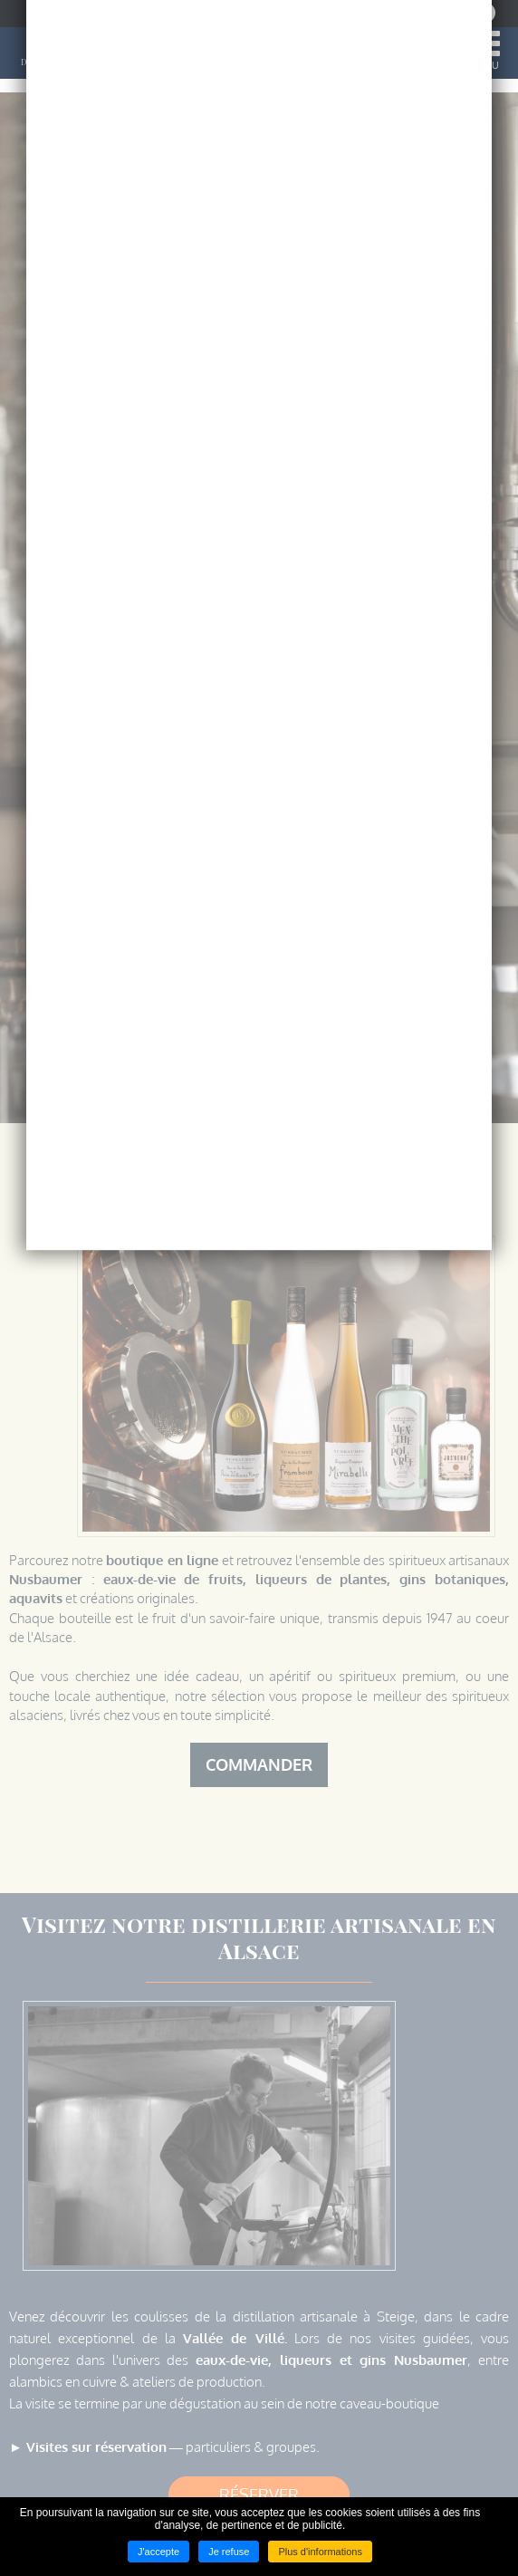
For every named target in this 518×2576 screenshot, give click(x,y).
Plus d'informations (320, 2551)
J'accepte (158, 2551)
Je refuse (228, 2551)
